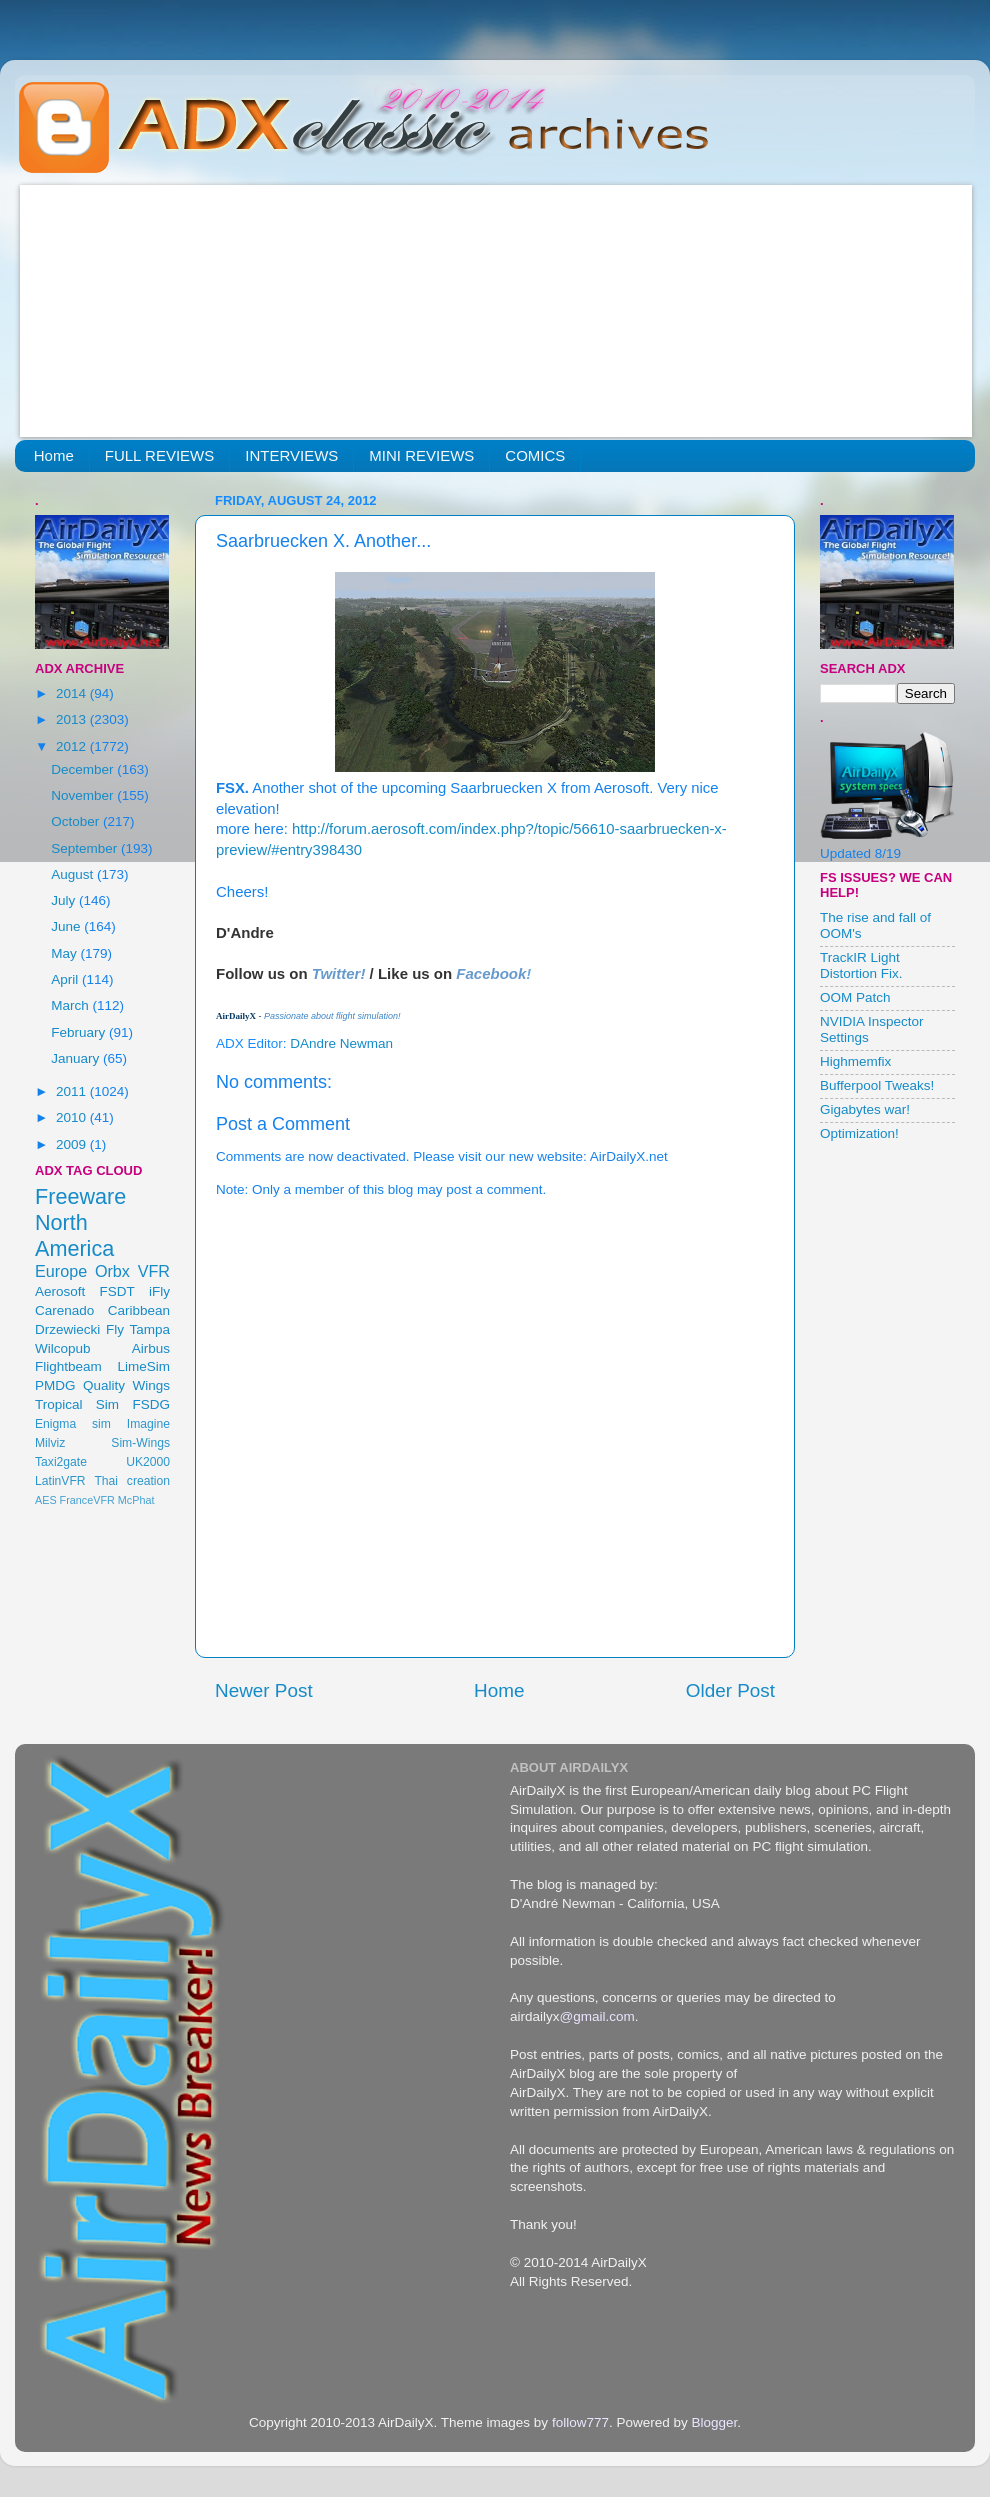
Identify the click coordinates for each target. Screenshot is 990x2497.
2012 (73, 746)
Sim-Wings (140, 1443)
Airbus (151, 1348)
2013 (73, 719)
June (67, 926)
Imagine (148, 1424)
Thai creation (132, 1481)
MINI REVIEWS (421, 455)
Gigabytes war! (865, 1109)
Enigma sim (73, 1424)
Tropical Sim (77, 1404)
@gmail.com (597, 2016)
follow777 (580, 2422)
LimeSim (143, 1366)
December (84, 769)
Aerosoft (60, 1291)
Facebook (491, 973)
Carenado (64, 1310)
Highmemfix (855, 1061)
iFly (159, 1291)
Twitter (336, 973)
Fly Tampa (138, 1329)
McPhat (136, 1500)
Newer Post (264, 1690)
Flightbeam (68, 1366)
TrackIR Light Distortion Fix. (861, 965)
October (77, 821)
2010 (73, 1117)
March (71, 1005)
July (65, 900)
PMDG (55, 1385)
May (65, 953)
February (80, 1032)
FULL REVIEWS (159, 455)
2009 (73, 1144)
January (77, 1058)
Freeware (80, 1196)
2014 (73, 693)
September (86, 848)
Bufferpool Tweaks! (877, 1085)
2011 (73, 1091)
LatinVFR (60, 1481)
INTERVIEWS (291, 455)
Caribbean (139, 1310)
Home (54, 455)
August (74, 874)
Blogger (714, 2422)
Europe (61, 1271)
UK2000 (148, 1462)
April (66, 979)
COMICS (535, 455)
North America (74, 1235)
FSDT (117, 1291)
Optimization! (859, 1133)
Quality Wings (126, 1385)
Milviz (50, 1443)
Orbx (112, 1271)
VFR (154, 1271)
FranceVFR (87, 1500)
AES (46, 1500)
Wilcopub (63, 1348)
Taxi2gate (61, 1462)
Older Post (730, 1690)
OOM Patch (855, 997)
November (84, 795)
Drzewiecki (67, 1329)
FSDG (151, 1404)
